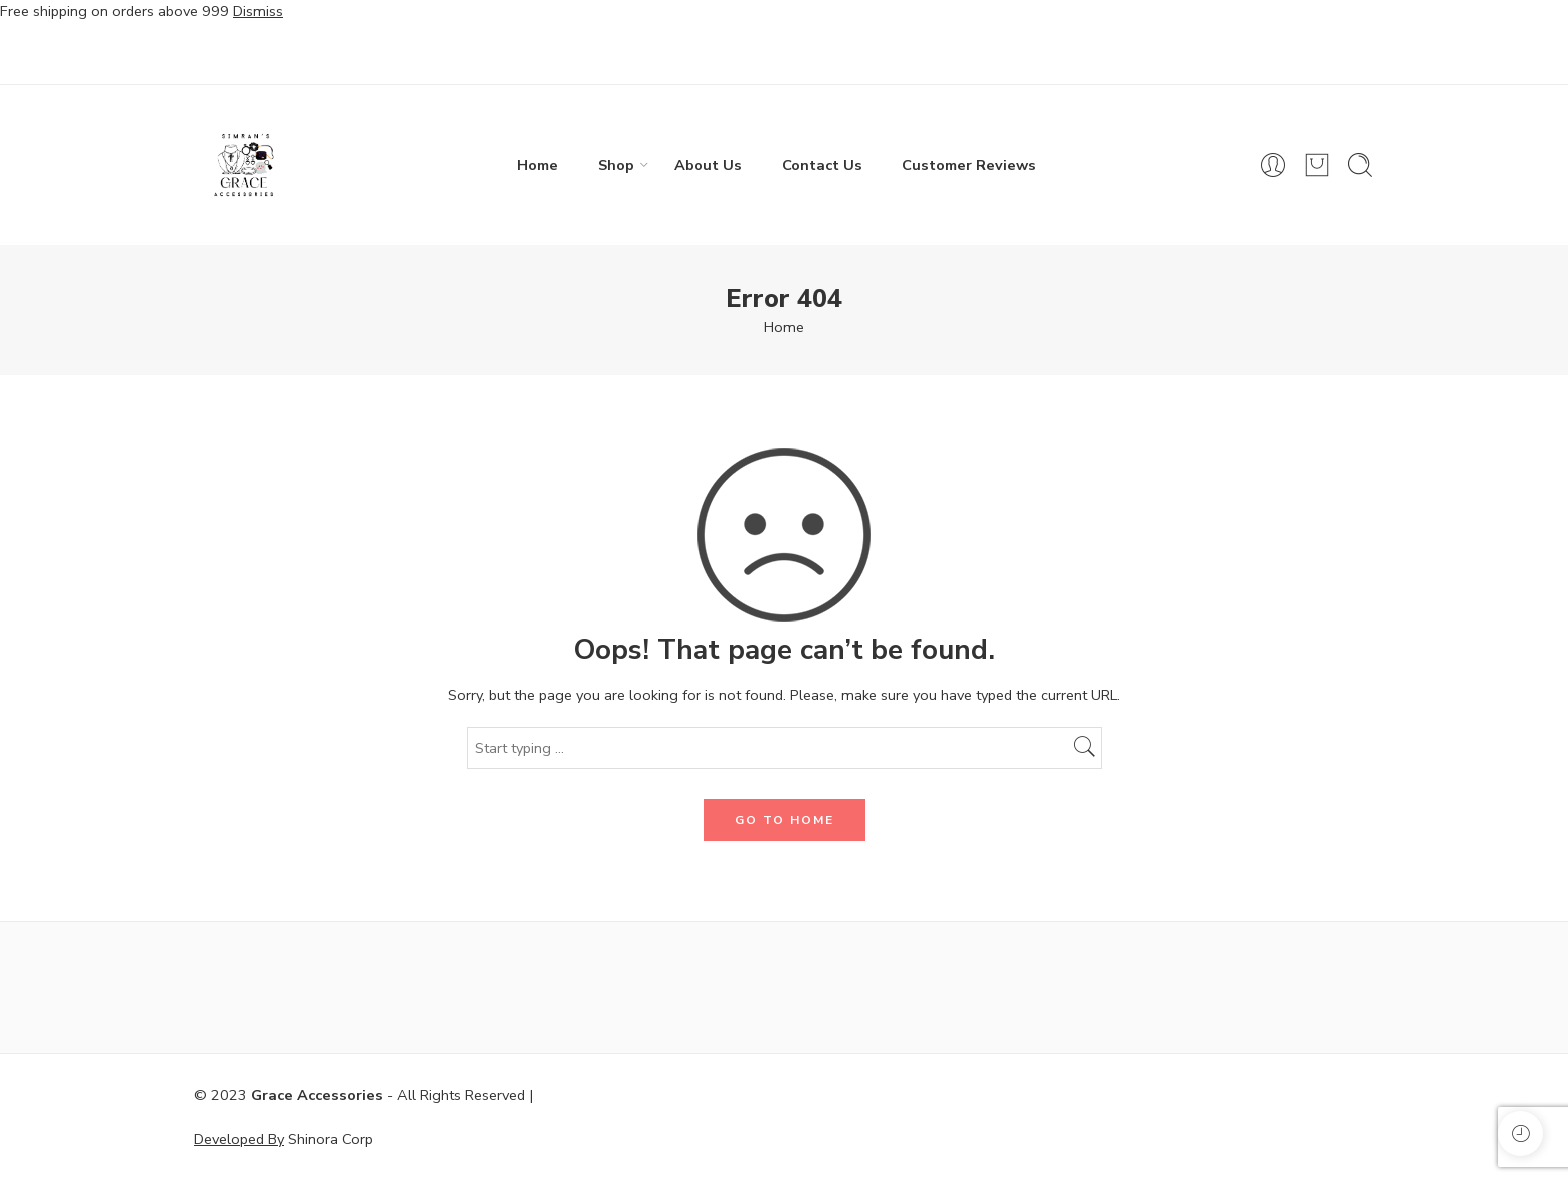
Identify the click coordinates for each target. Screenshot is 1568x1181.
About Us (708, 165)
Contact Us (822, 165)
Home (537, 165)
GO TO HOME (784, 820)
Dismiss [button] (258, 11)
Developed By (239, 1139)
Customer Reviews (969, 165)
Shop (616, 165)
